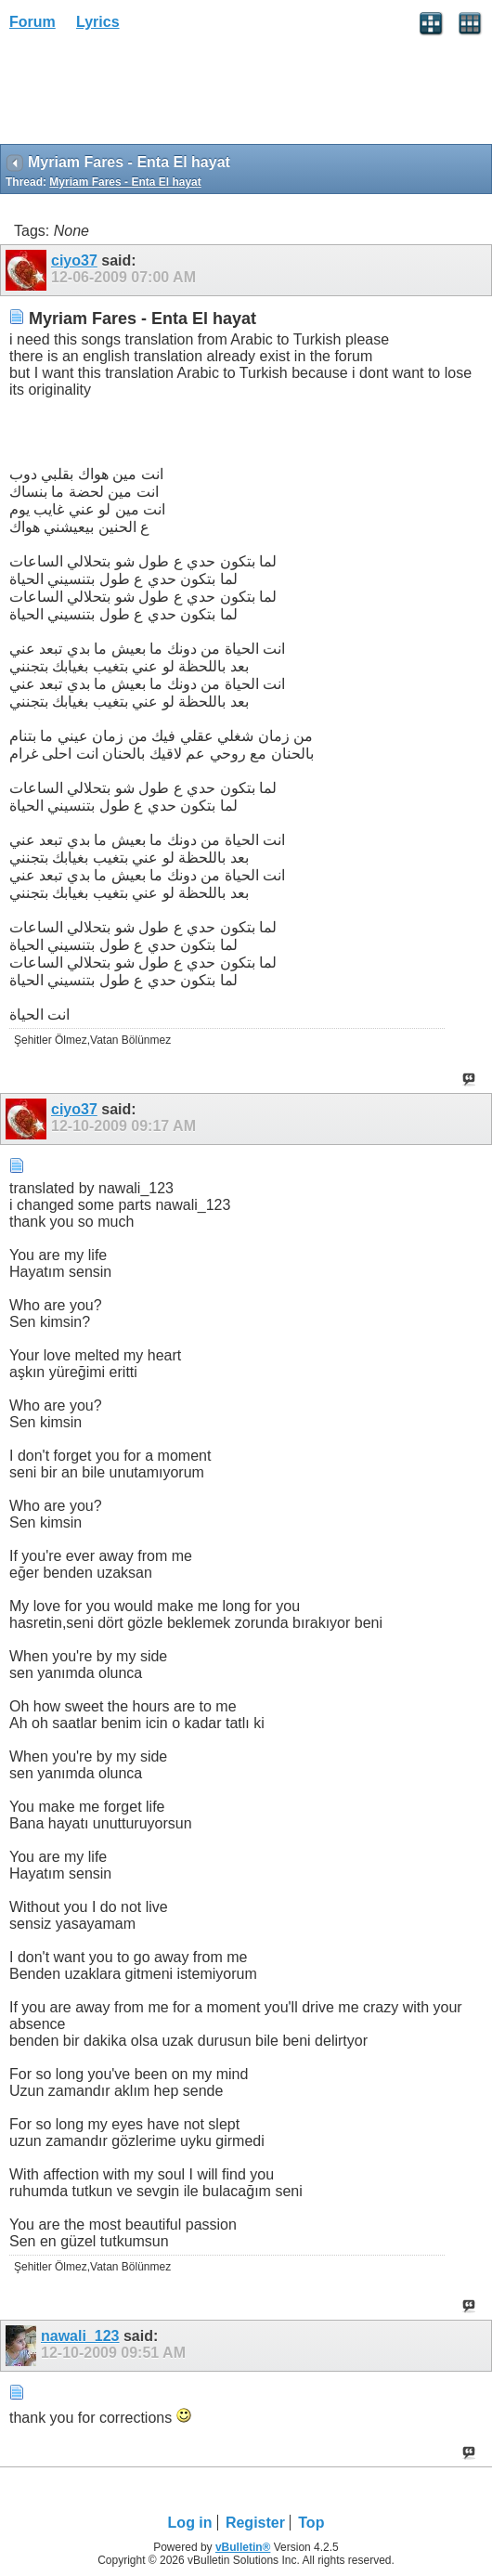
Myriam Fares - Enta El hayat (125, 182)
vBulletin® (243, 2547)
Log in (190, 2522)
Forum (32, 22)
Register (255, 2522)
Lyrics (98, 22)
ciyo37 (74, 260)
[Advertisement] (148, 93)
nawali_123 (80, 2336)
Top (311, 2522)
